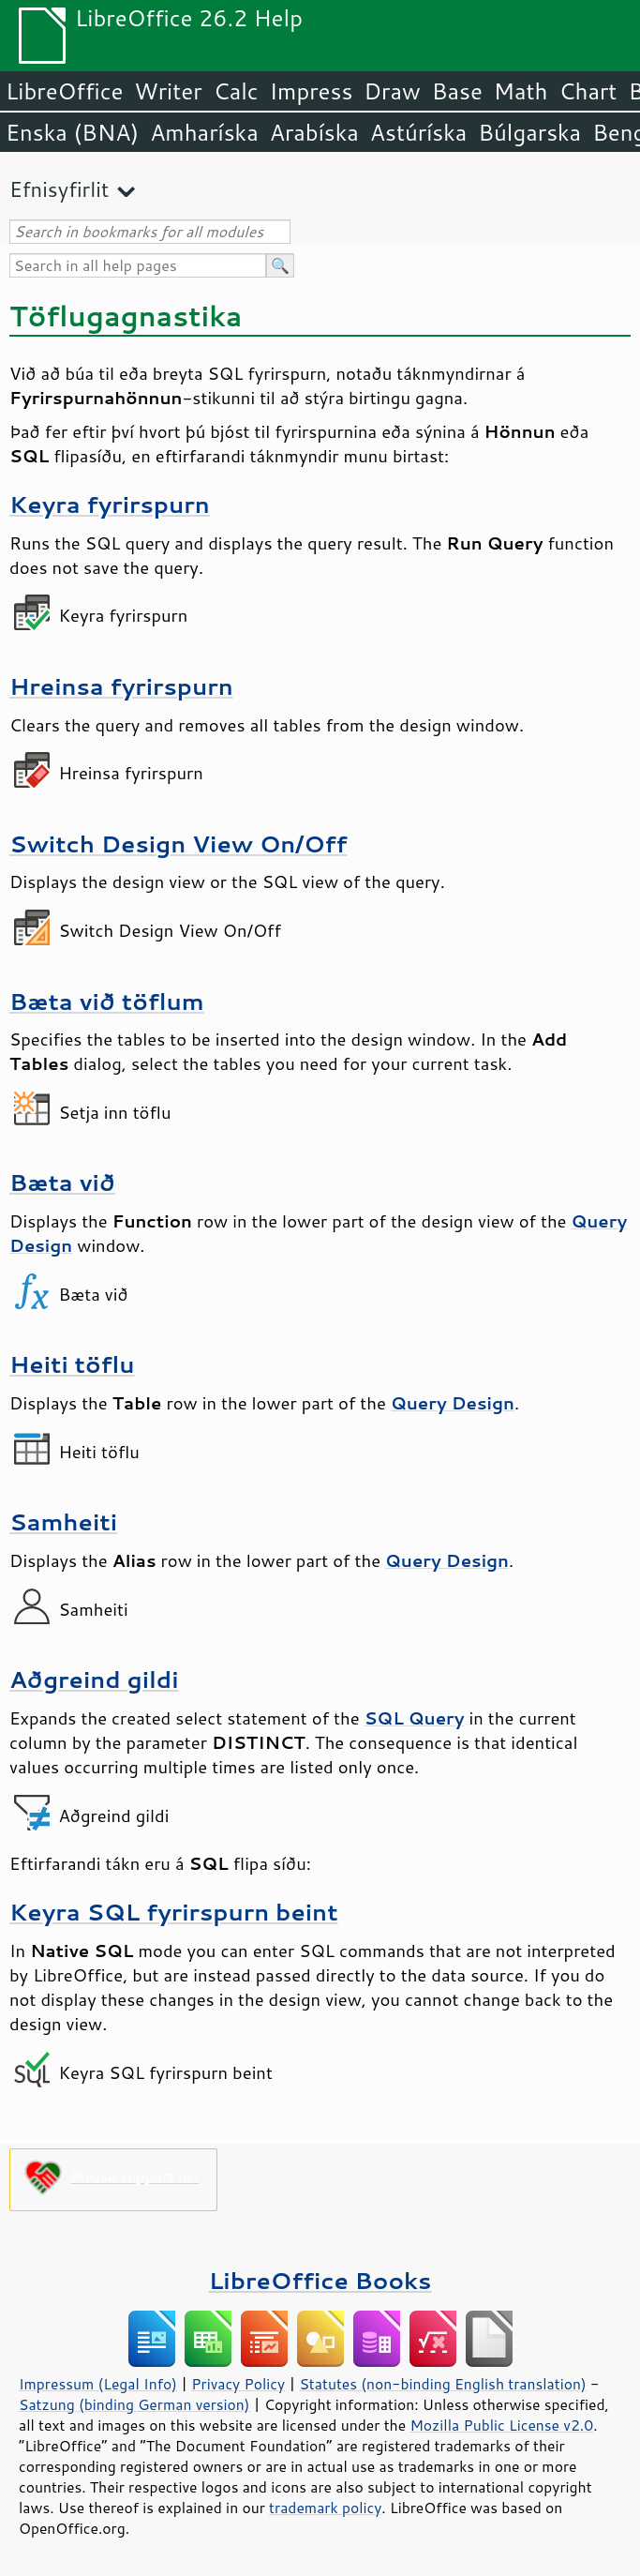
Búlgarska (529, 132)
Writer (167, 91)
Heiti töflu (72, 1364)
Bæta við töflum (106, 1001)
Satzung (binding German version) (134, 2404)
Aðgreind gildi (94, 1679)
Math (521, 91)
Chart (587, 91)
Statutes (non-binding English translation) (442, 2383)
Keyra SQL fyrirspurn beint (173, 1911)
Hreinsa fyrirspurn (121, 686)
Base (457, 91)
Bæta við (62, 1182)
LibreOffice (64, 91)
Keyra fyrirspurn (109, 504)
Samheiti (63, 1521)
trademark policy (325, 2507)
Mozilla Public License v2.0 (501, 2425)
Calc (236, 91)
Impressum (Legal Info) (98, 2383)
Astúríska (419, 132)
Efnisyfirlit (59, 188)
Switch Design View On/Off (178, 843)
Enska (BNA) (72, 132)
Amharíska (204, 132)
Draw (392, 91)
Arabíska (314, 132)
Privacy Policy (238, 2383)
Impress (311, 91)
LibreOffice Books (320, 2280)
